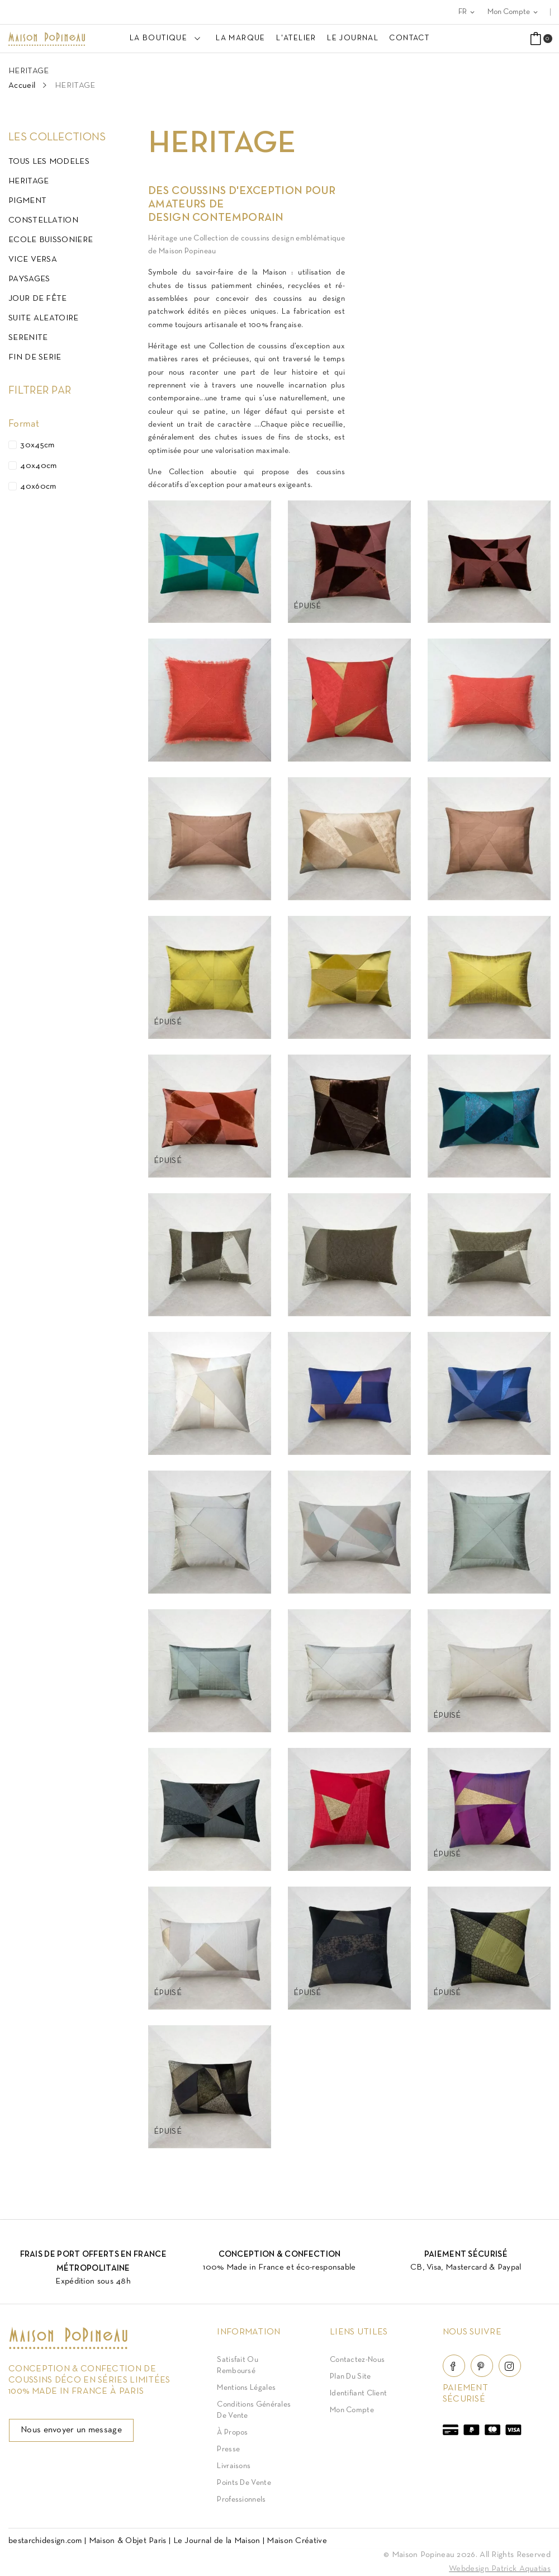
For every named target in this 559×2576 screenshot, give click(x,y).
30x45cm (37, 445)
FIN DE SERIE (34, 357)
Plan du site (350, 2376)
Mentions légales (246, 2387)
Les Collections (57, 138)
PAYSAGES (29, 279)
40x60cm (38, 486)
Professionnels (241, 2499)
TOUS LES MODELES (48, 162)
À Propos (232, 2432)
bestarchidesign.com (45, 2541)
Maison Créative (297, 2541)
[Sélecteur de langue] (467, 12)
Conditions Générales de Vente (254, 2410)
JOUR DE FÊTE (37, 298)
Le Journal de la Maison (216, 2541)
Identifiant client (358, 2393)
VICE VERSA (32, 259)
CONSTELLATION (43, 220)
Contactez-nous (357, 2360)
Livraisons (233, 2466)
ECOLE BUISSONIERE (50, 240)
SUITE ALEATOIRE (43, 318)
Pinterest (482, 2366)
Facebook (454, 2366)
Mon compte (352, 2410)
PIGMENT (27, 201)
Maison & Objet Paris (128, 2541)
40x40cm (38, 466)
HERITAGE (28, 181)
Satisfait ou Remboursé (237, 2365)
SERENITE (28, 338)
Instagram (510, 2366)
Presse (228, 2449)
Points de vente (244, 2483)
